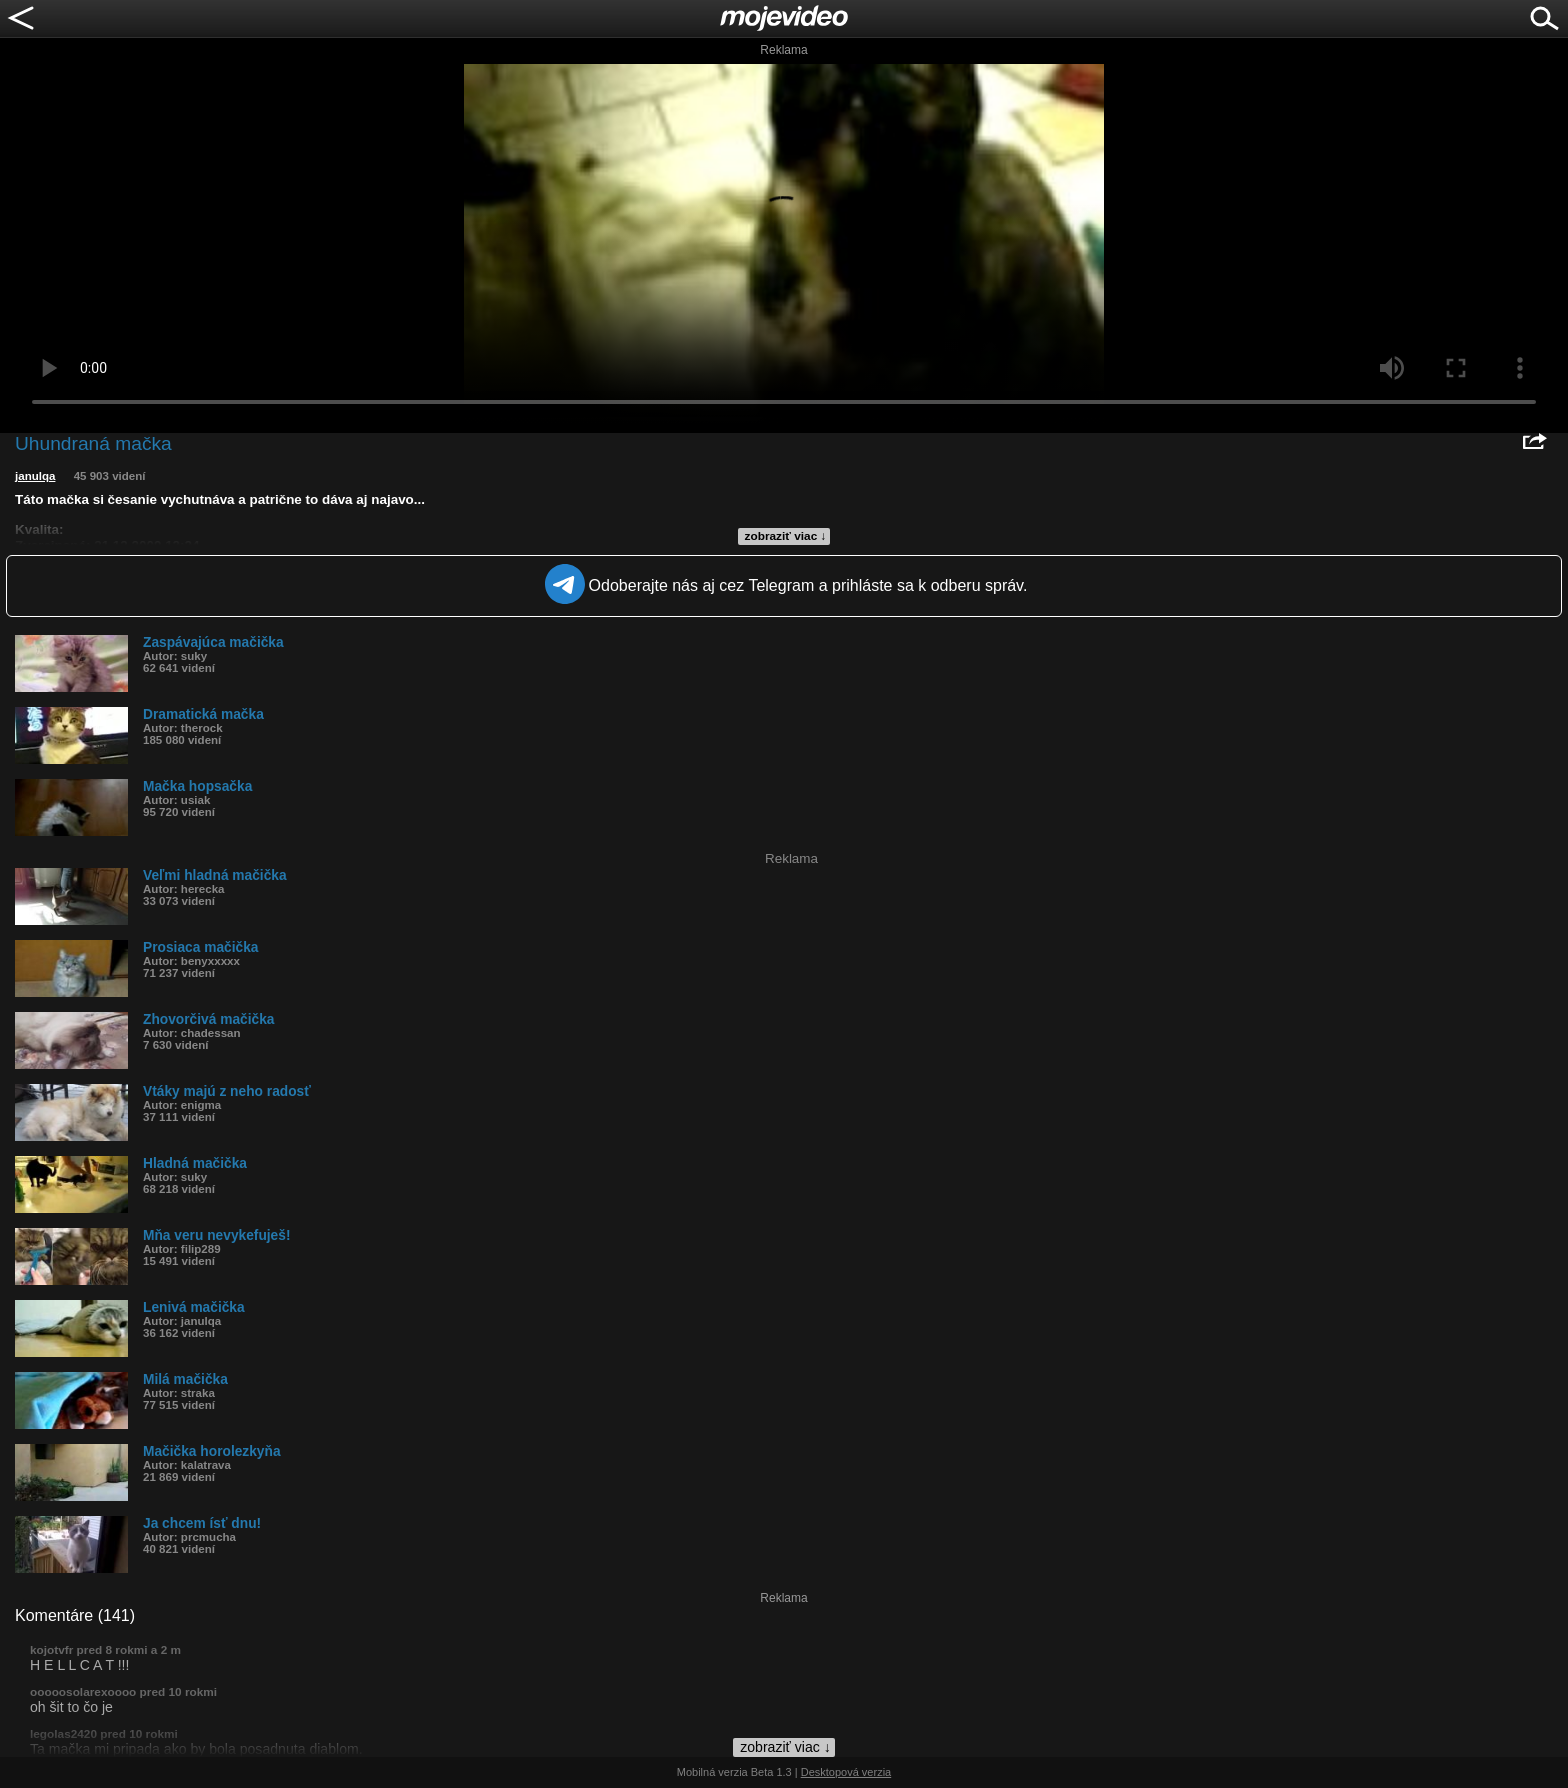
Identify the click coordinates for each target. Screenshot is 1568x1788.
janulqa (35, 476)
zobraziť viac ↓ (786, 536)
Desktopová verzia (846, 1772)
